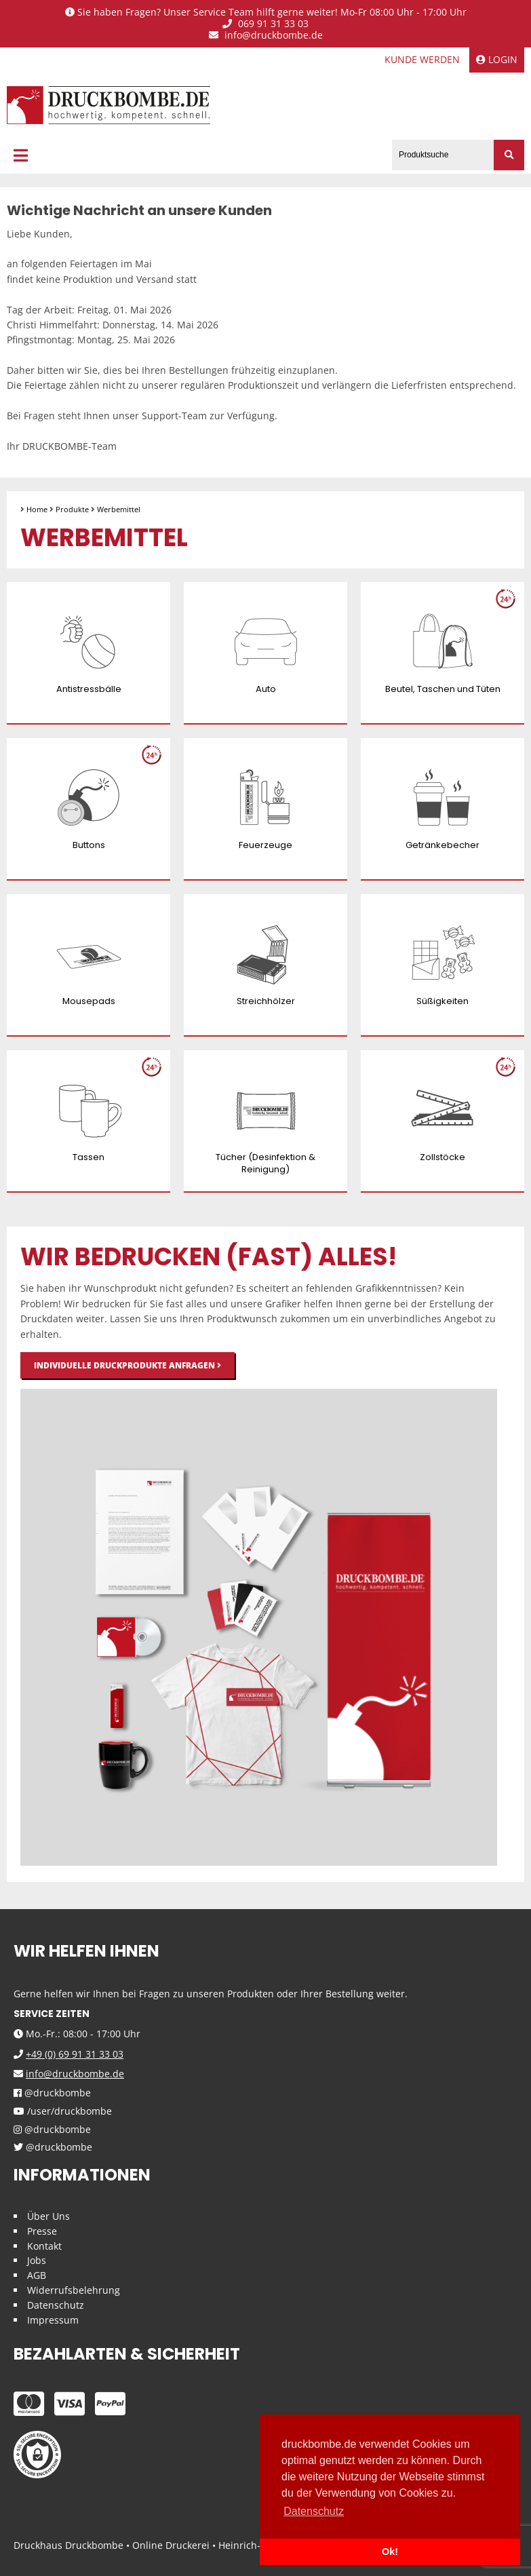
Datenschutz (55, 2305)
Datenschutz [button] (313, 2511)
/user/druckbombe (63, 2111)
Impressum (53, 2319)
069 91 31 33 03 (265, 24)
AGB (36, 2275)
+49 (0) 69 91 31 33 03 (74, 2054)
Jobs (36, 2260)
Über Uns (48, 2216)
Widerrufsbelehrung (73, 2290)
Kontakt (44, 2245)
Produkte (72, 509)
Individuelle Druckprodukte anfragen (127, 1365)
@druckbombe (52, 2093)
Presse (42, 2231)
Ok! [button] (390, 2551)
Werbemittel (118, 509)
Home (36, 509)
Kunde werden (422, 59)
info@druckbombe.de (266, 35)
